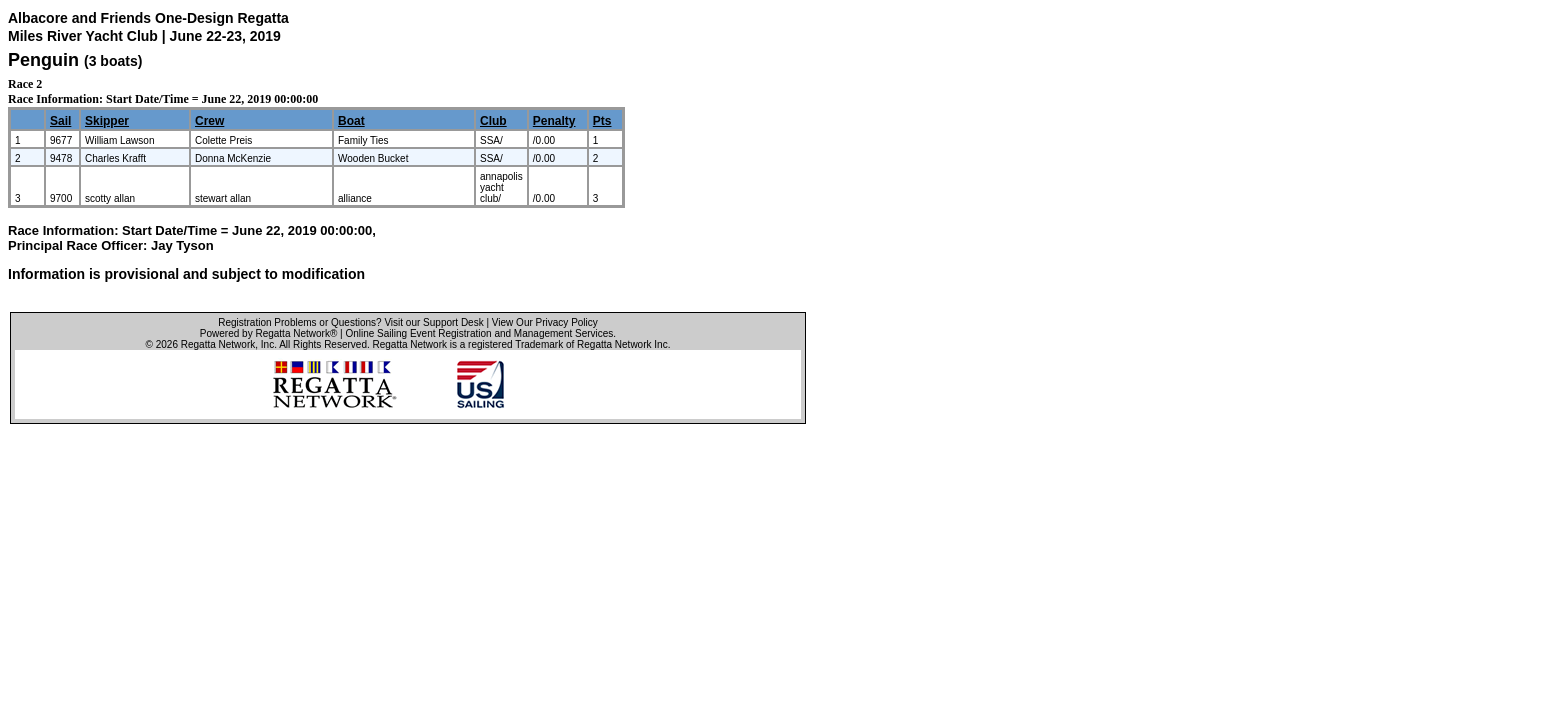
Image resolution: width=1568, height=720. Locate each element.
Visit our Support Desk (433, 322)
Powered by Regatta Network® (268, 333)
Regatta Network (218, 344)
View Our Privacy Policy (545, 322)
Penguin (43, 60)
